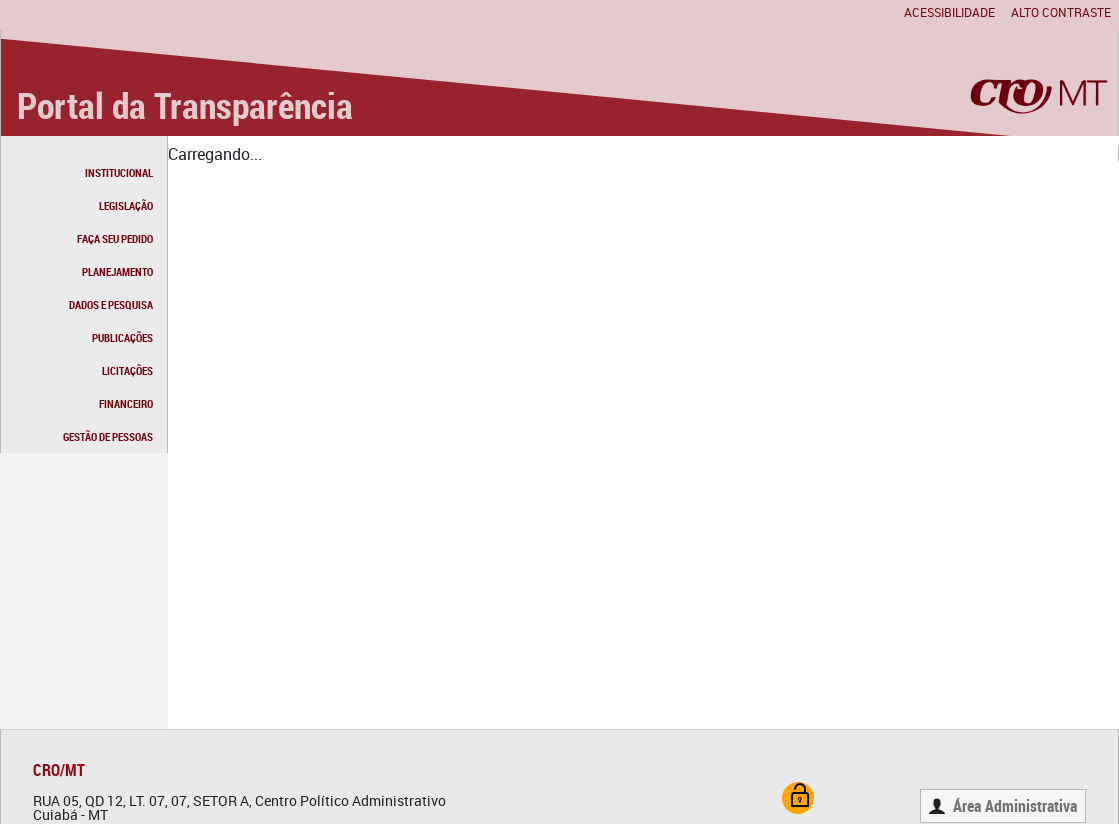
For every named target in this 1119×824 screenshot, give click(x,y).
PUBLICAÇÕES (122, 337)
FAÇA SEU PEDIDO (115, 238)
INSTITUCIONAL (119, 172)
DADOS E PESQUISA (111, 304)
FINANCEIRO (126, 403)
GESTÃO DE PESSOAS (108, 436)
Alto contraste (1061, 12)
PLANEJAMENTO (117, 271)
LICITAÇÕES (127, 370)
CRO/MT (59, 770)
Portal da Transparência (185, 105)
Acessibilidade (949, 12)
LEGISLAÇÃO (126, 205)
